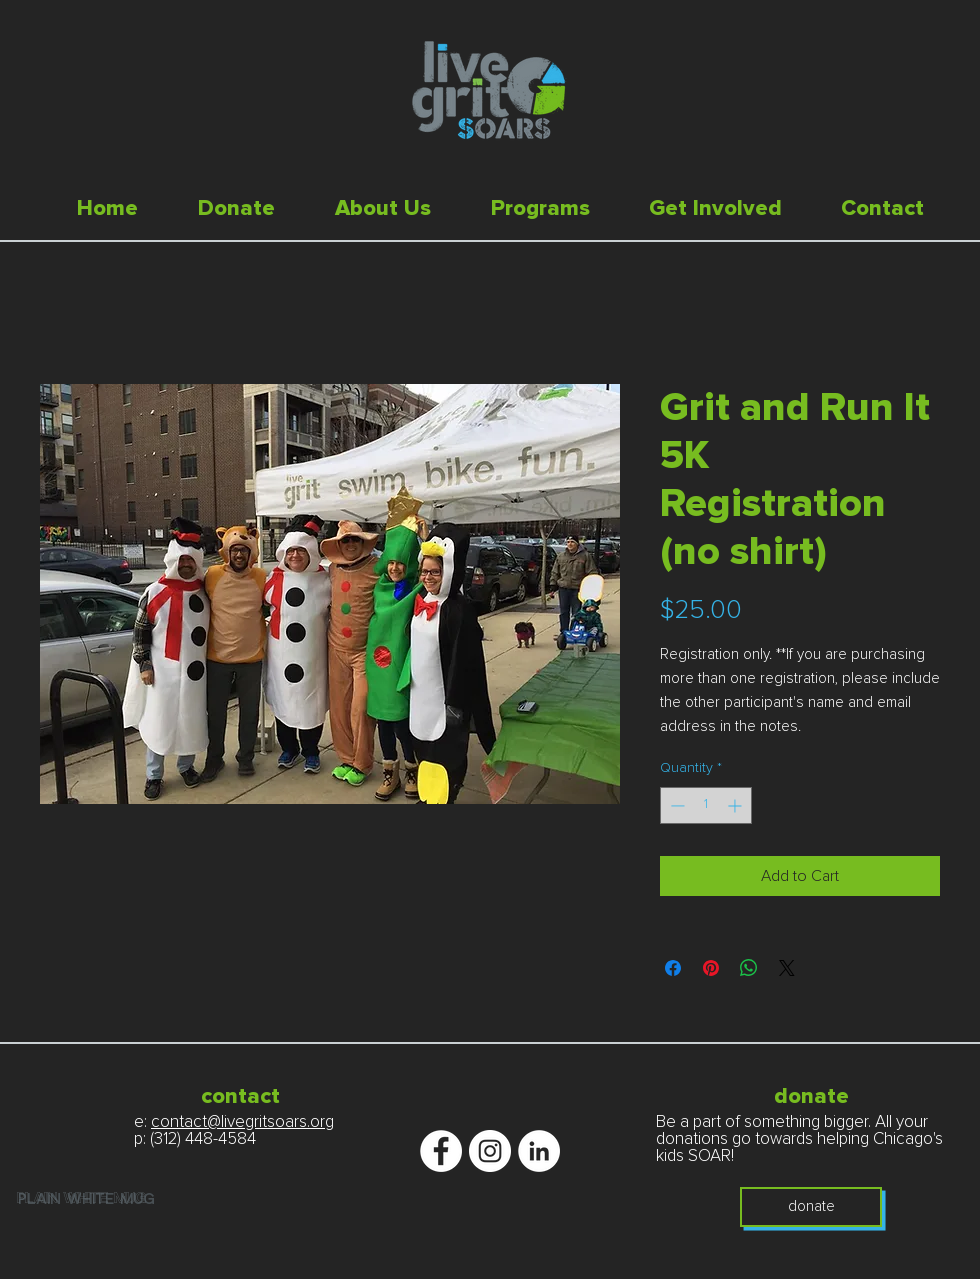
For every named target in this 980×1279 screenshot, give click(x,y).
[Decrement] (675, 805)
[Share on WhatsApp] (749, 968)
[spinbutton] (706, 805)
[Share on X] (787, 968)
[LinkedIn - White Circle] (539, 1151)
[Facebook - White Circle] (441, 1151)
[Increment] (736, 805)
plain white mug (82, 1199)
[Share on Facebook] (673, 968)
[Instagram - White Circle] (490, 1151)
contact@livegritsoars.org (242, 1122)
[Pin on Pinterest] (711, 968)
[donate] (811, 1207)
